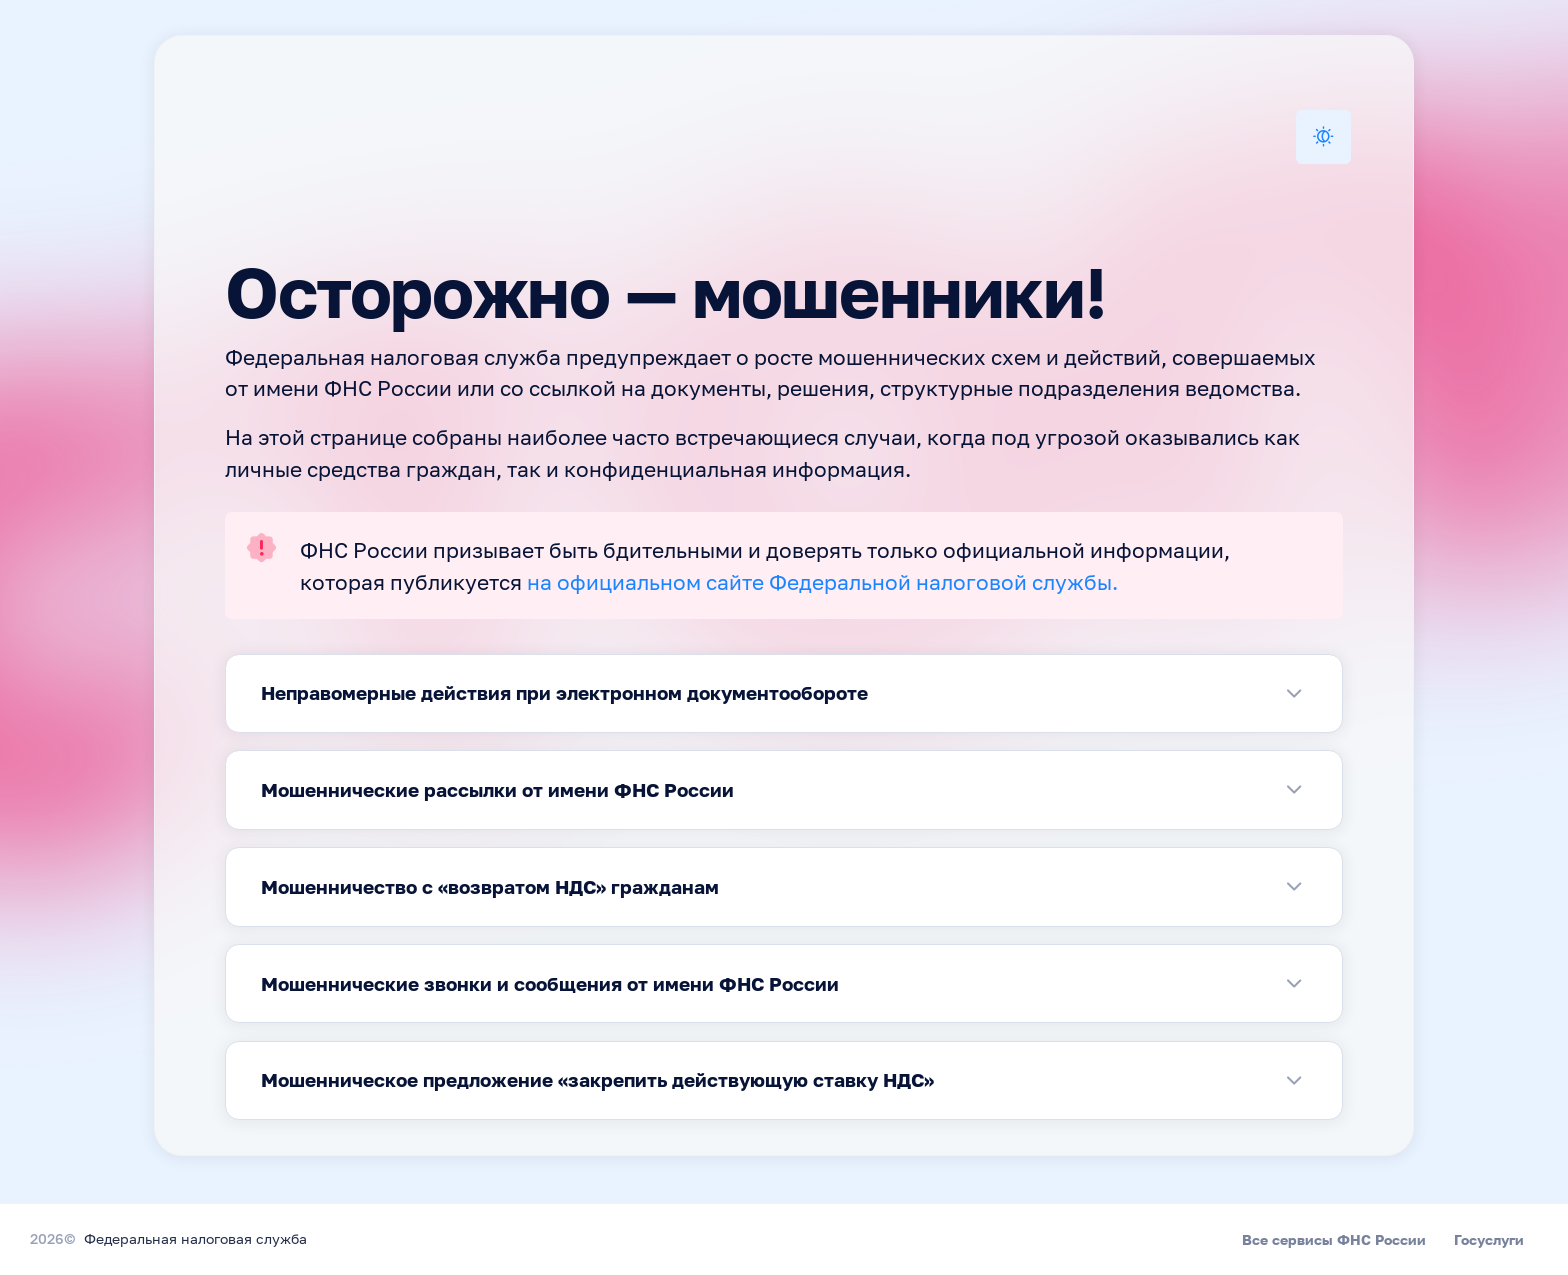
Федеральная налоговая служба (195, 1240)
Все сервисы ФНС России (1334, 1239)
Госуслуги (1489, 1239)
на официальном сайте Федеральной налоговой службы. (822, 584)
